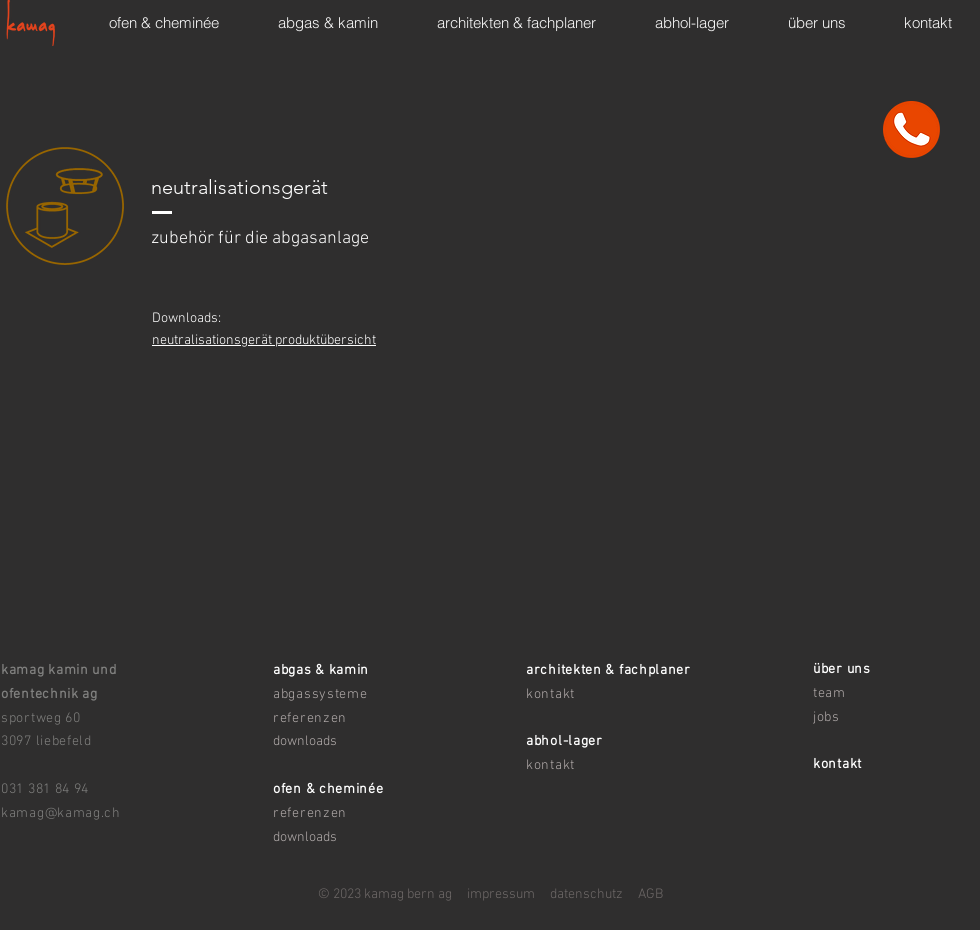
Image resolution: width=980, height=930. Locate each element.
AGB (650, 894)
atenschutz (590, 894)
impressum (493, 894)
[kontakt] (911, 129)
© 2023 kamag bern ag (385, 894)
